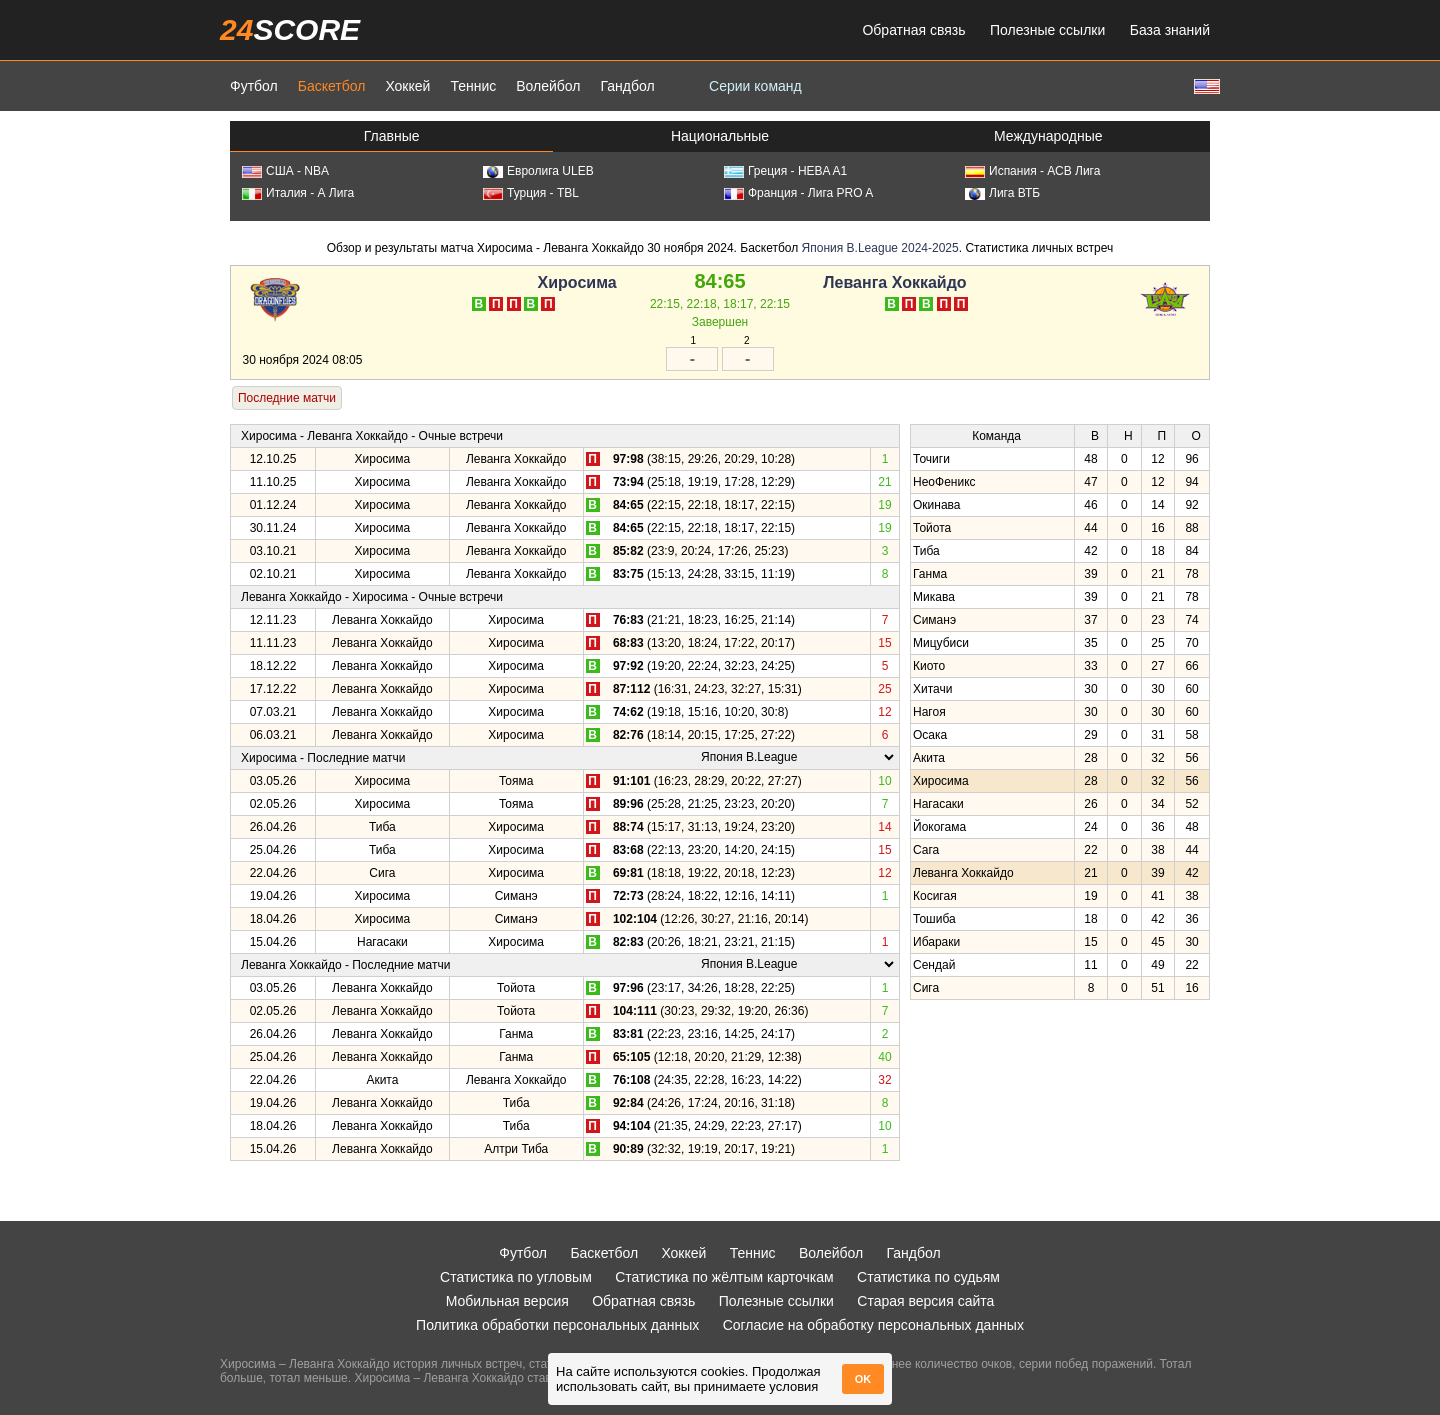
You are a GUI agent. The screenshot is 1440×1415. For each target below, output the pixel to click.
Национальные (720, 136)
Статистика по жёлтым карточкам (724, 1277)
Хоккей (407, 86)
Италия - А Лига (298, 193)
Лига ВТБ (1002, 193)
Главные (392, 136)
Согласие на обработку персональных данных (873, 1325)
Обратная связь (913, 30)
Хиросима (577, 282)
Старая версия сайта (925, 1301)
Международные (1048, 136)
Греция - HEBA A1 (785, 171)
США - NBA (285, 171)
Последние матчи (287, 398)
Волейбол (548, 86)
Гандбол (627, 86)
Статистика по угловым (516, 1277)
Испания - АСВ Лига (1032, 171)
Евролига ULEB (538, 171)
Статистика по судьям (928, 1277)
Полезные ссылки (1047, 30)
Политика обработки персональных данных (557, 1325)
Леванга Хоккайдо (894, 282)
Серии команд (755, 86)
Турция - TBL (531, 193)
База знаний (1170, 30)
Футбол (254, 86)
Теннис (473, 86)
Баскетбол (332, 86)
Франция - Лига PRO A (798, 193)
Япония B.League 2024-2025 (880, 248)
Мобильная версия (507, 1301)
